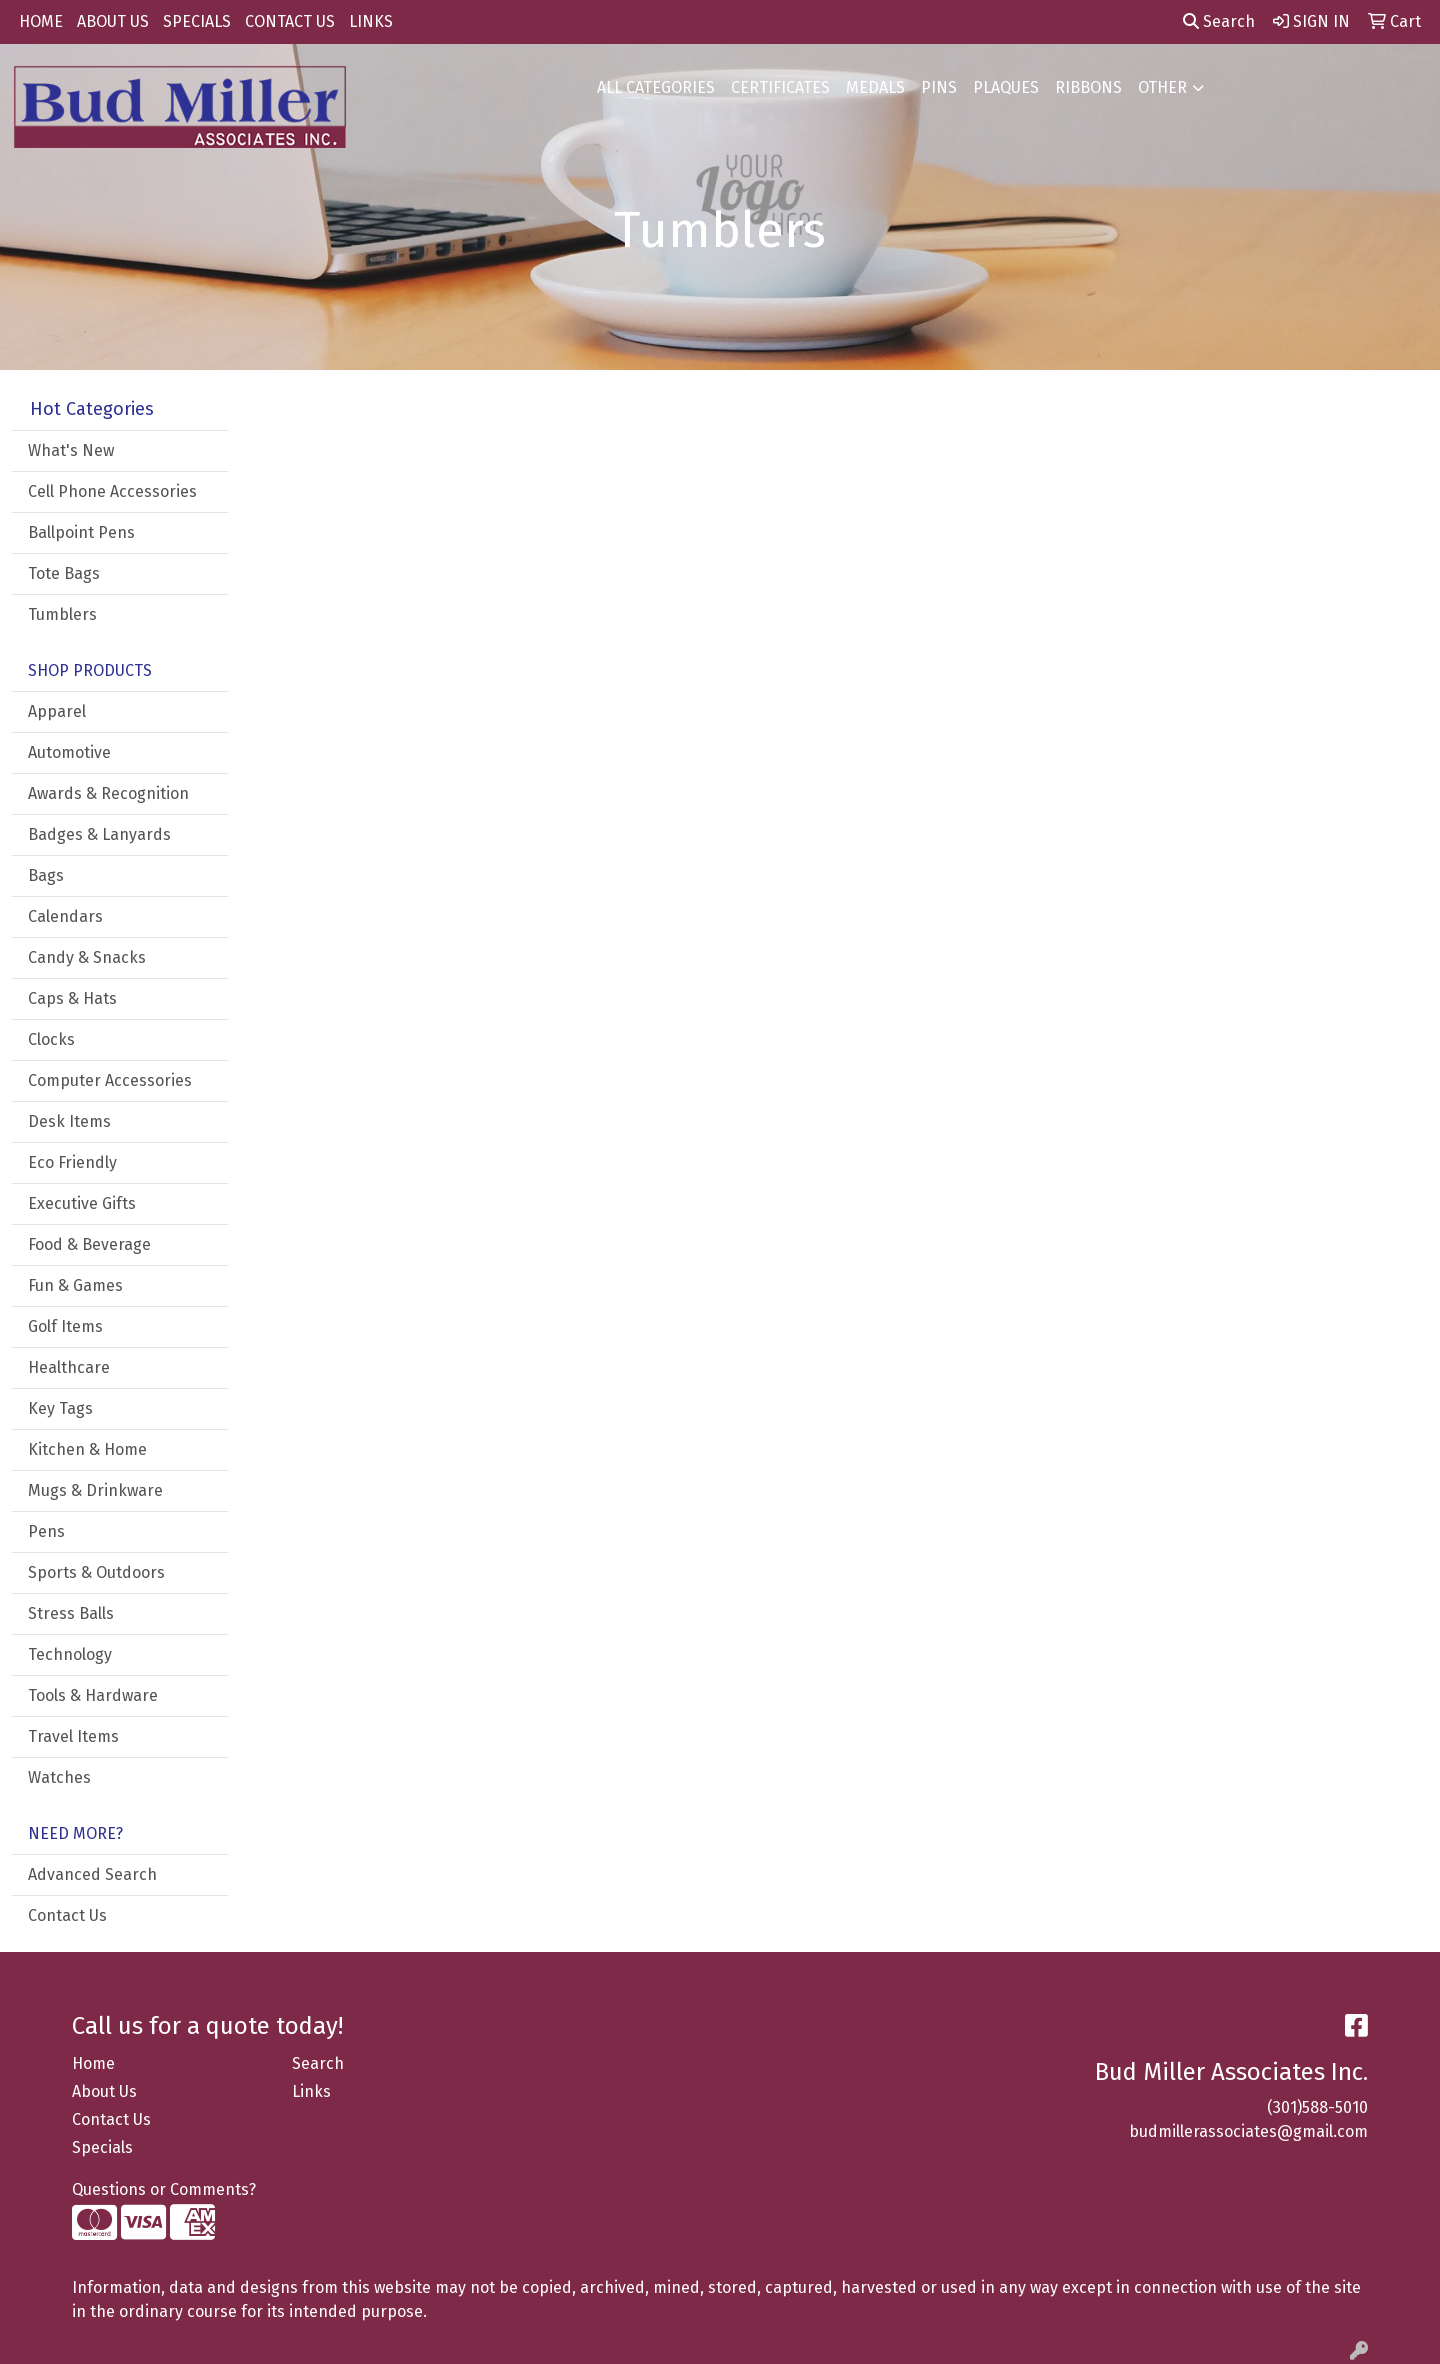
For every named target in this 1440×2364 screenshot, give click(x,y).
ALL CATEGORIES (656, 87)
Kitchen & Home (87, 1449)
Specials (102, 2147)
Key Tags (60, 1408)
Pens (46, 1531)
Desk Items (69, 1121)
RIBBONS (1088, 87)
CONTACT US (290, 21)
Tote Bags (64, 573)
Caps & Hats (72, 998)
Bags (46, 875)
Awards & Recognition (108, 793)
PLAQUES (1006, 87)
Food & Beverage (89, 1244)
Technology (70, 1654)
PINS (939, 87)
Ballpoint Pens (81, 532)
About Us (104, 2091)
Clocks (51, 1039)
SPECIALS (197, 21)
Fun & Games (75, 1285)
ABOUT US (113, 21)
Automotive (69, 752)
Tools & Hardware (93, 1695)
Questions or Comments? (164, 2189)
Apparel (57, 711)
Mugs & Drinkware (95, 1490)
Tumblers (62, 614)
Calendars (65, 916)
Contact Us (67, 1915)
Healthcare (69, 1367)
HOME (41, 21)
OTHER (1162, 87)
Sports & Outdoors (96, 1572)
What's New (71, 450)
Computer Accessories (110, 1080)
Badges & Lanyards (99, 834)
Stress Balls (71, 1613)
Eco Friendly (72, 1162)
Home (93, 2063)
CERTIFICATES (780, 87)
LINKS (371, 21)
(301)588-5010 (1317, 2107)
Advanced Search (92, 1874)
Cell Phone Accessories (112, 491)
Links (311, 2091)
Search (1219, 21)
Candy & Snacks (87, 957)
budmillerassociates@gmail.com (1248, 2131)
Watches (59, 1777)
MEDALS (875, 87)
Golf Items (65, 1326)
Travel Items (73, 1736)
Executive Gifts (82, 1203)
